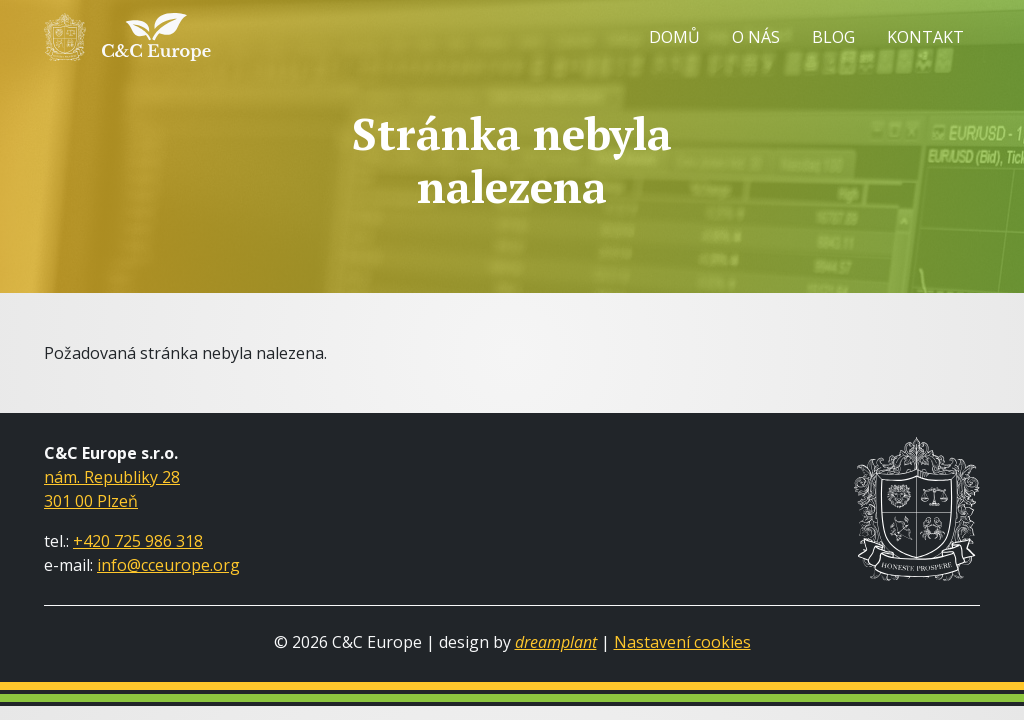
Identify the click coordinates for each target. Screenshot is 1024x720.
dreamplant (556, 642)
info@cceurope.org (168, 565)
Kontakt (925, 37)
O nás (756, 37)
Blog (833, 37)
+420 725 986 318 (138, 541)
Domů (674, 37)
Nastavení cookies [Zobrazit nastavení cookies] (682, 642)
